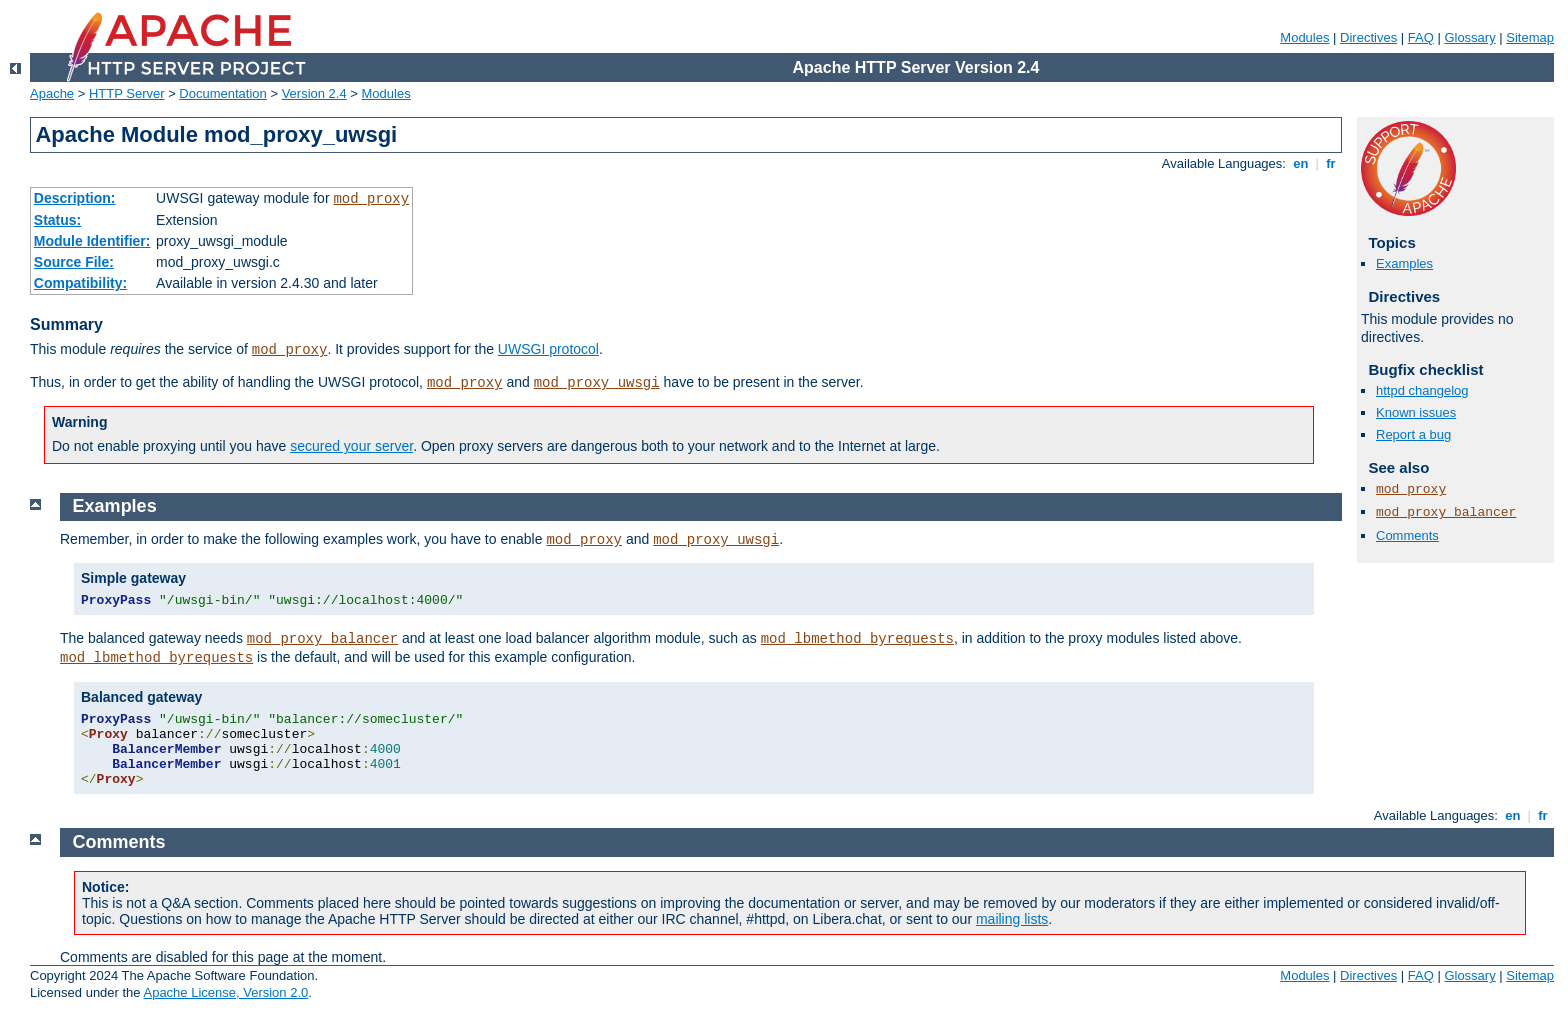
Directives (1368, 37)
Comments (1407, 535)
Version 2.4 (314, 93)
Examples (1404, 263)
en (1301, 163)
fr (1331, 163)
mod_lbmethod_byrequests (857, 639)
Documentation (222, 93)
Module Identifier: (92, 241)
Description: (75, 198)
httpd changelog (1422, 390)
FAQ (1421, 37)
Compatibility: (80, 283)
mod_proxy (371, 199)
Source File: (74, 262)
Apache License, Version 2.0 (225, 992)
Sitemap (1530, 37)
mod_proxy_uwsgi (597, 383)
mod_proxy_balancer (1446, 512)
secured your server (351, 446)
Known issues (1416, 412)
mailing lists (1012, 919)
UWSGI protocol (548, 349)
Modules (1304, 37)
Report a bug (1413, 434)
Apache (52, 93)
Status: (57, 220)
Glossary (1469, 37)
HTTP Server (127, 93)
